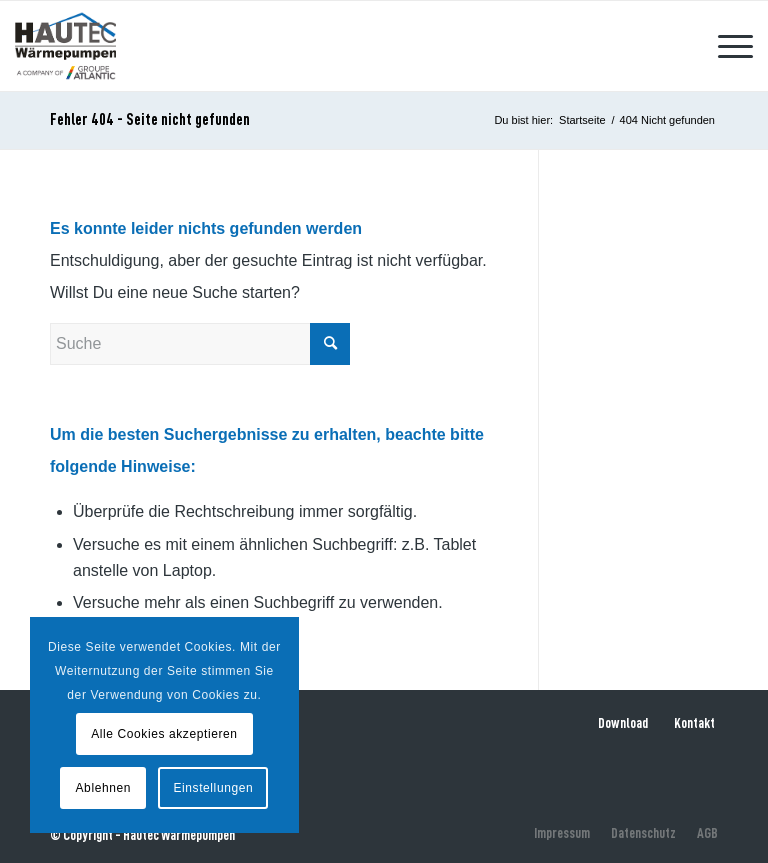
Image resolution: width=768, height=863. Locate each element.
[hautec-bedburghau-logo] (65, 46)
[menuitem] (725, 46)
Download (623, 723)
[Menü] (725, 46)
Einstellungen (213, 788)
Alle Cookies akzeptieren (164, 734)
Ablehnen (104, 788)
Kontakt (694, 723)
